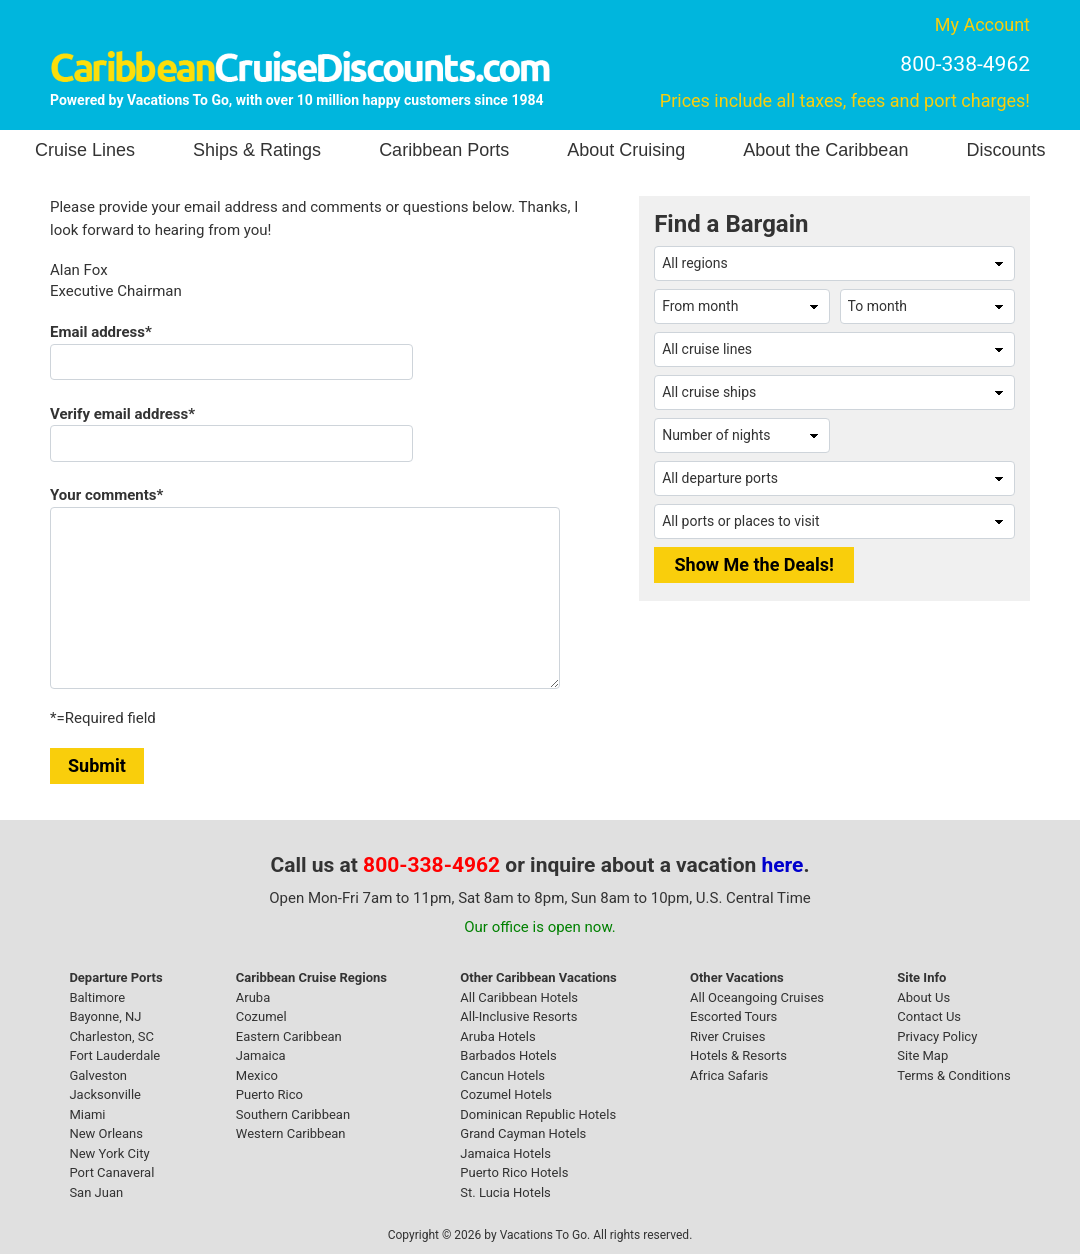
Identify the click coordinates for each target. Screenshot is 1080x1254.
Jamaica (261, 1055)
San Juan (96, 1192)
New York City (109, 1153)
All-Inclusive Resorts (518, 1016)
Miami (87, 1114)
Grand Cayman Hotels (523, 1133)
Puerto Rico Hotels (514, 1172)
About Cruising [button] (626, 150)
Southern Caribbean (293, 1114)
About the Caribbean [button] (825, 150)
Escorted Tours (733, 1016)
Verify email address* (122, 414)
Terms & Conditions (953, 1075)
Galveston (98, 1075)
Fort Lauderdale (114, 1055)
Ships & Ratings (257, 150)
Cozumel (261, 1016)
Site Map (922, 1055)
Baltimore (97, 997)
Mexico (257, 1075)
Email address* (101, 332)
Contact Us (929, 1016)
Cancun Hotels (502, 1075)
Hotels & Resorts (738, 1055)
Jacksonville (105, 1094)
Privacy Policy (937, 1036)
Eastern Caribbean (289, 1036)
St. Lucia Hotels (505, 1192)
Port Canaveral (111, 1172)
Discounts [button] (1005, 150)
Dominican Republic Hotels (538, 1114)
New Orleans (106, 1133)
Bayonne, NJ (105, 1016)
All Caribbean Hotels (519, 997)
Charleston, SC (111, 1036)
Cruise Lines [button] (85, 150)
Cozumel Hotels (506, 1094)
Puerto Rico (269, 1094)
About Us (923, 997)
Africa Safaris (729, 1075)
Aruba (253, 997)
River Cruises (727, 1036)
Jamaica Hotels (505, 1153)
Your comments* (106, 495)
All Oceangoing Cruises (757, 997)
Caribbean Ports (444, 150)
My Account (982, 24)
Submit (97, 765)
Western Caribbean (291, 1133)
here (783, 865)
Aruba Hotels (497, 1036)
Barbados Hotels (508, 1055)
